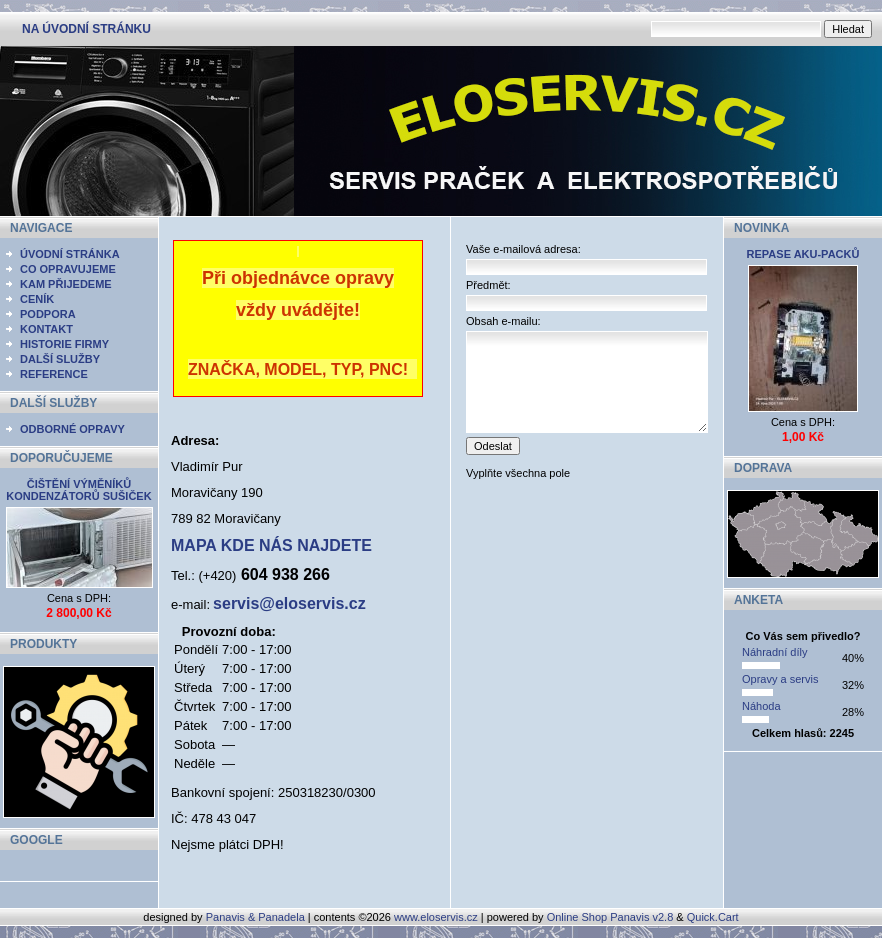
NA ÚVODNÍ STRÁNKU (86, 29)
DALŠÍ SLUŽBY (60, 359)
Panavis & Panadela (257, 917)
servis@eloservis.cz (289, 603)
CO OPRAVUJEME (68, 269)
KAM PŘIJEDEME (66, 284)
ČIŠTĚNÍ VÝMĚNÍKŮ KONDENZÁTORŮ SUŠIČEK (78, 490)
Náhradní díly (774, 652)
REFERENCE (54, 374)
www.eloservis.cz (436, 917)
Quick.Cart (713, 917)
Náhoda (761, 706)
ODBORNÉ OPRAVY (72, 429)
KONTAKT (46, 329)
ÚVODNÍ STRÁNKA (70, 254)
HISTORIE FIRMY (64, 344)
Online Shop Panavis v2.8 (610, 917)
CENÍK (37, 299)
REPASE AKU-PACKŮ (803, 254)
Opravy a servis (780, 679)
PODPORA (48, 314)
